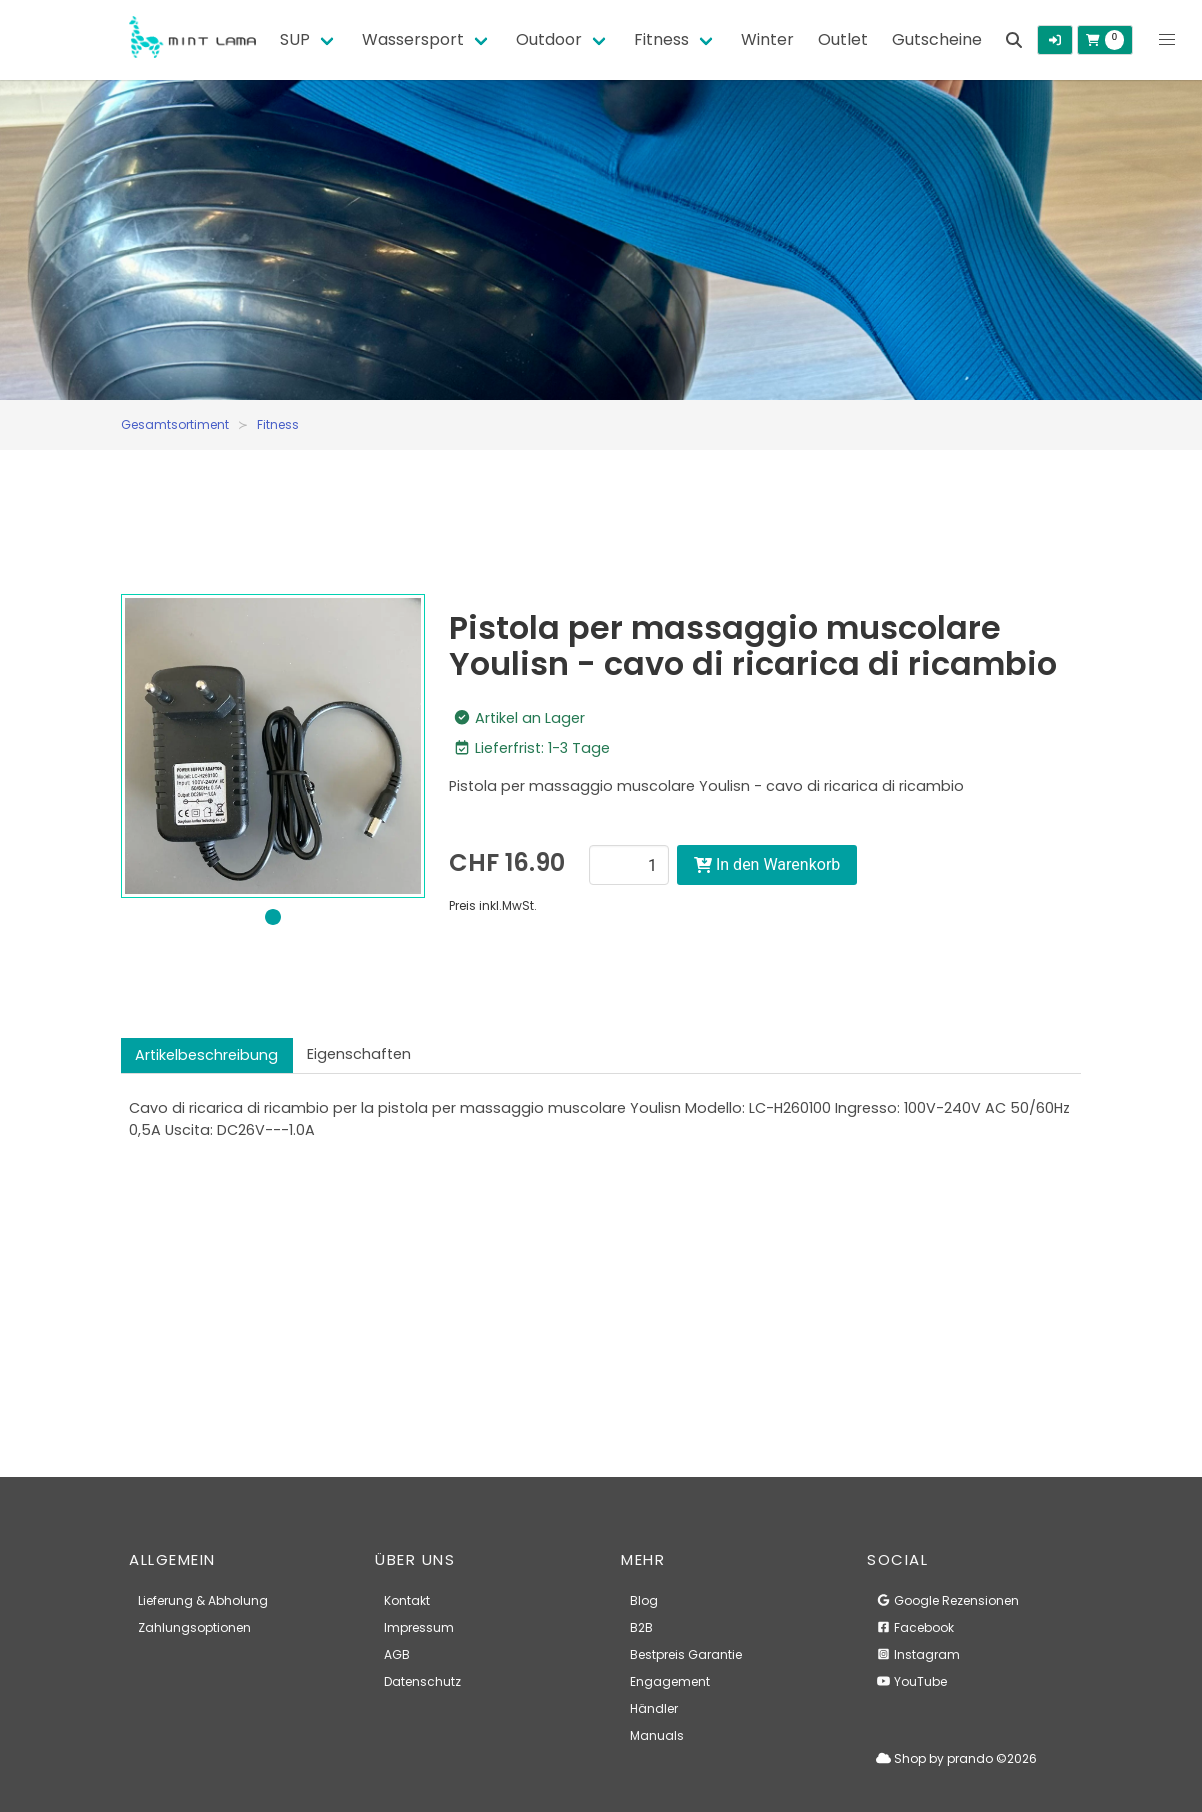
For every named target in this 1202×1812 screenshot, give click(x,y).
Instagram (918, 1654)
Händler (654, 1708)
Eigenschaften (359, 1054)
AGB (397, 1654)
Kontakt (407, 1600)
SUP (295, 39)
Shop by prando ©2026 (956, 1758)
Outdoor (549, 39)
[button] (1167, 40)
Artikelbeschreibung (206, 1055)
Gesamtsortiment (175, 424)
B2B (641, 1627)
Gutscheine (937, 39)
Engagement (670, 1681)
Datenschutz (422, 1681)
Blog (644, 1600)
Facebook (915, 1627)
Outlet (843, 39)
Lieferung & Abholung (203, 1600)
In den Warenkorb (767, 864)
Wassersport (413, 39)
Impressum (419, 1627)
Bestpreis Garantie (686, 1654)
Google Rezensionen (947, 1600)
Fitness (661, 39)
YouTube (911, 1681)
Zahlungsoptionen (194, 1627)
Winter (767, 39)
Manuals (657, 1735)
